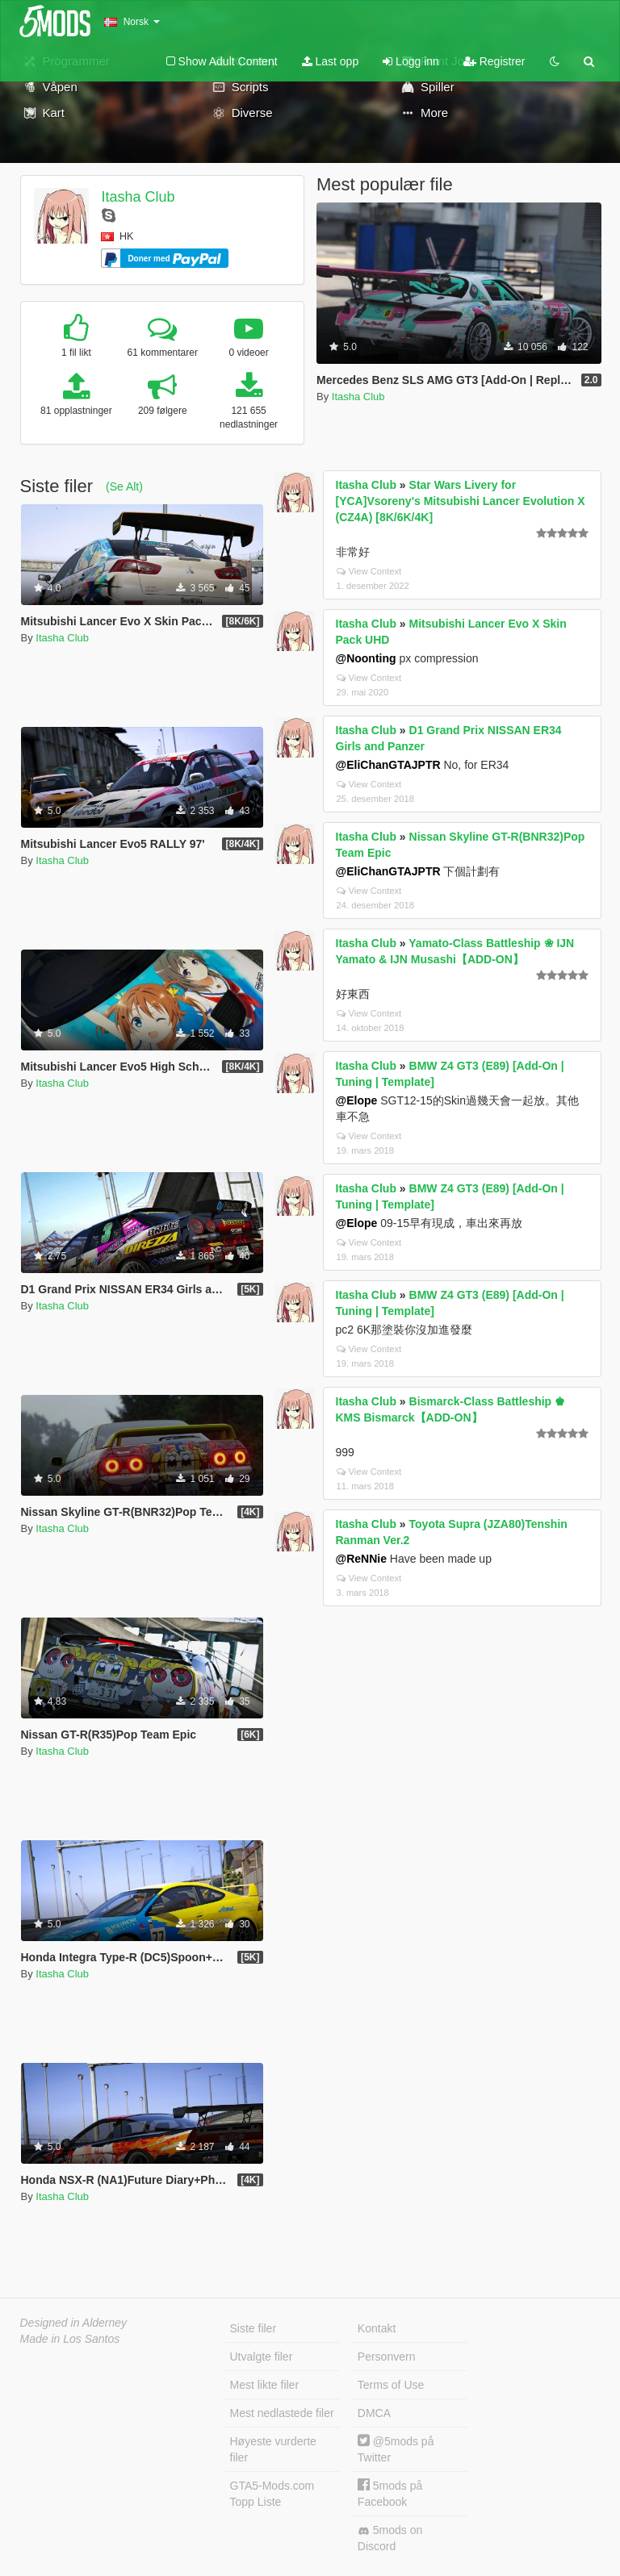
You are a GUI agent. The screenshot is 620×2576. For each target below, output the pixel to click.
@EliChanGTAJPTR (388, 764)
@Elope (357, 1100)
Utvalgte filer (261, 2356)
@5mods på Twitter (396, 2449)
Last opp (330, 61)
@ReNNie (361, 1558)
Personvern (387, 2356)
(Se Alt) (124, 486)
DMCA (374, 2413)
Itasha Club (137, 197)
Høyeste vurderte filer (273, 2449)
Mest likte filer (265, 2384)
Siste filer (253, 2328)
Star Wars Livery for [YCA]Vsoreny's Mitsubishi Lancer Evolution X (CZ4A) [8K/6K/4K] (460, 501)
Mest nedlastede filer (282, 2413)
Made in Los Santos (70, 2338)
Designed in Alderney (74, 2322)
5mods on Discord (390, 2538)
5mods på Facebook (390, 2493)
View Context (369, 571)
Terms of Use (391, 2384)
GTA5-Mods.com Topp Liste (272, 2493)
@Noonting (366, 658)
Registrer (494, 61)
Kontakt (377, 2328)
